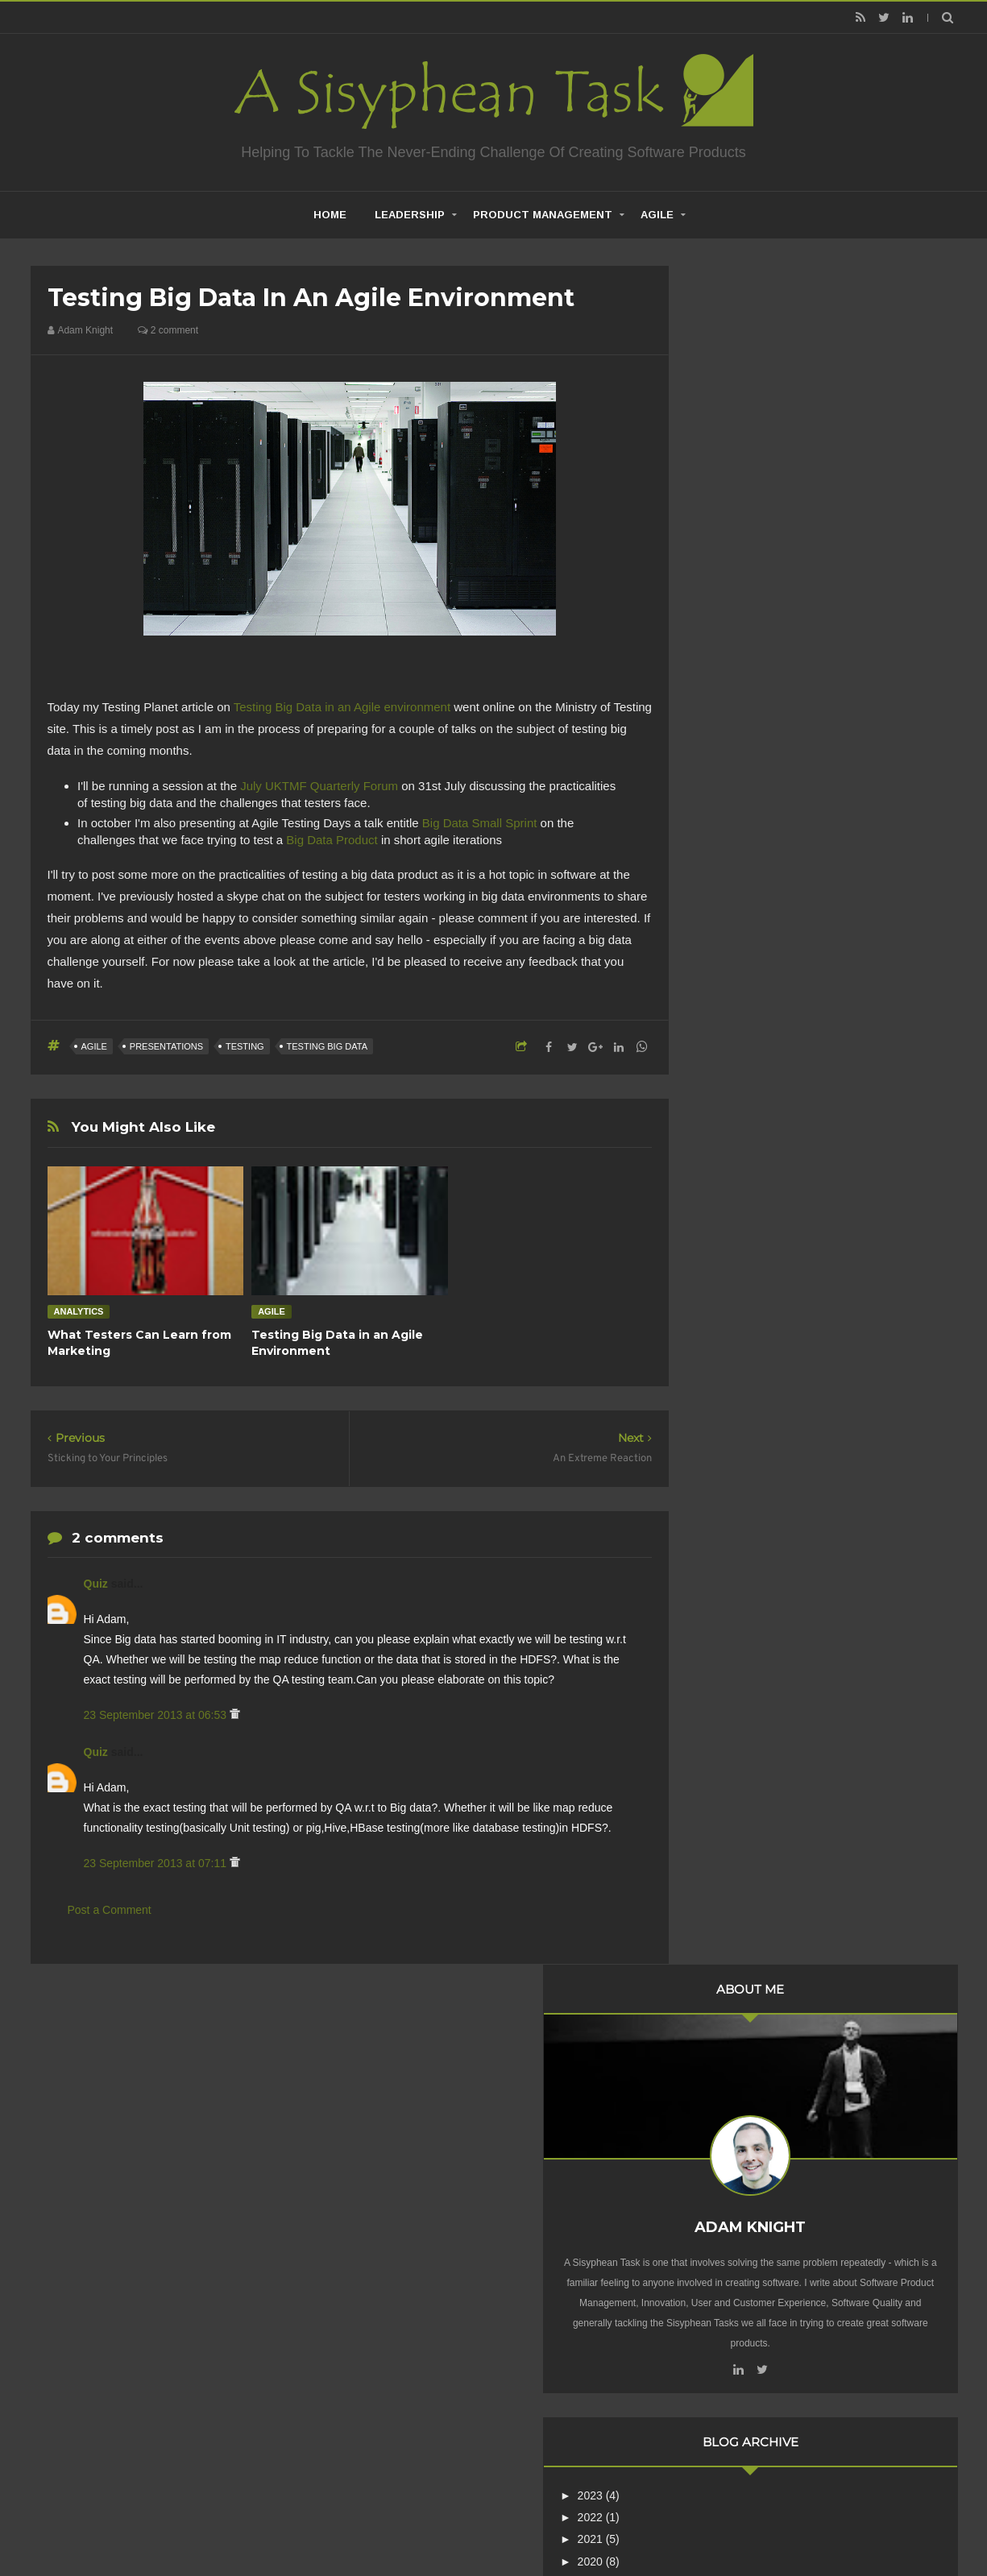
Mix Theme (707, 2522)
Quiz (97, 1583)
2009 (737, 1375)
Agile (657, 215)
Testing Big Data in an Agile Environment (835, 1165)
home (329, 215)
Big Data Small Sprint (479, 823)
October (758, 1058)
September (765, 1081)
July (748, 1102)
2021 (737, 820)
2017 (737, 907)
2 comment (168, 330)
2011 (737, 1330)
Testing (245, 1046)
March (753, 1237)
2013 (737, 995)
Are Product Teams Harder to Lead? (823, 2047)
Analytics (79, 1311)
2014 (737, 973)
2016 (737, 929)
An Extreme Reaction (786, 1143)
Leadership (410, 215)
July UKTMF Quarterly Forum (319, 786)
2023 (737, 775)
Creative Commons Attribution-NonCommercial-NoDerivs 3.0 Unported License (801, 2281)
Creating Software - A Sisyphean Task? (469, 2522)
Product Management (542, 215)
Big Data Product (331, 840)
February (760, 1259)
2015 (737, 951)
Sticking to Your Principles (798, 1188)
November (763, 1036)
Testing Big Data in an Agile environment (342, 707)
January (758, 1281)
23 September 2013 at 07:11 (157, 1863)
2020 (737, 841)
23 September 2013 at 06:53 (157, 1714)
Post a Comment (109, 1909)
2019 (737, 863)
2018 (737, 886)
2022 (737, 797)
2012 (737, 1308)
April (749, 1215)
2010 (737, 1353)
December (763, 1014)
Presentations (166, 1046)
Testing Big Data (327, 1046)
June (750, 1124)
